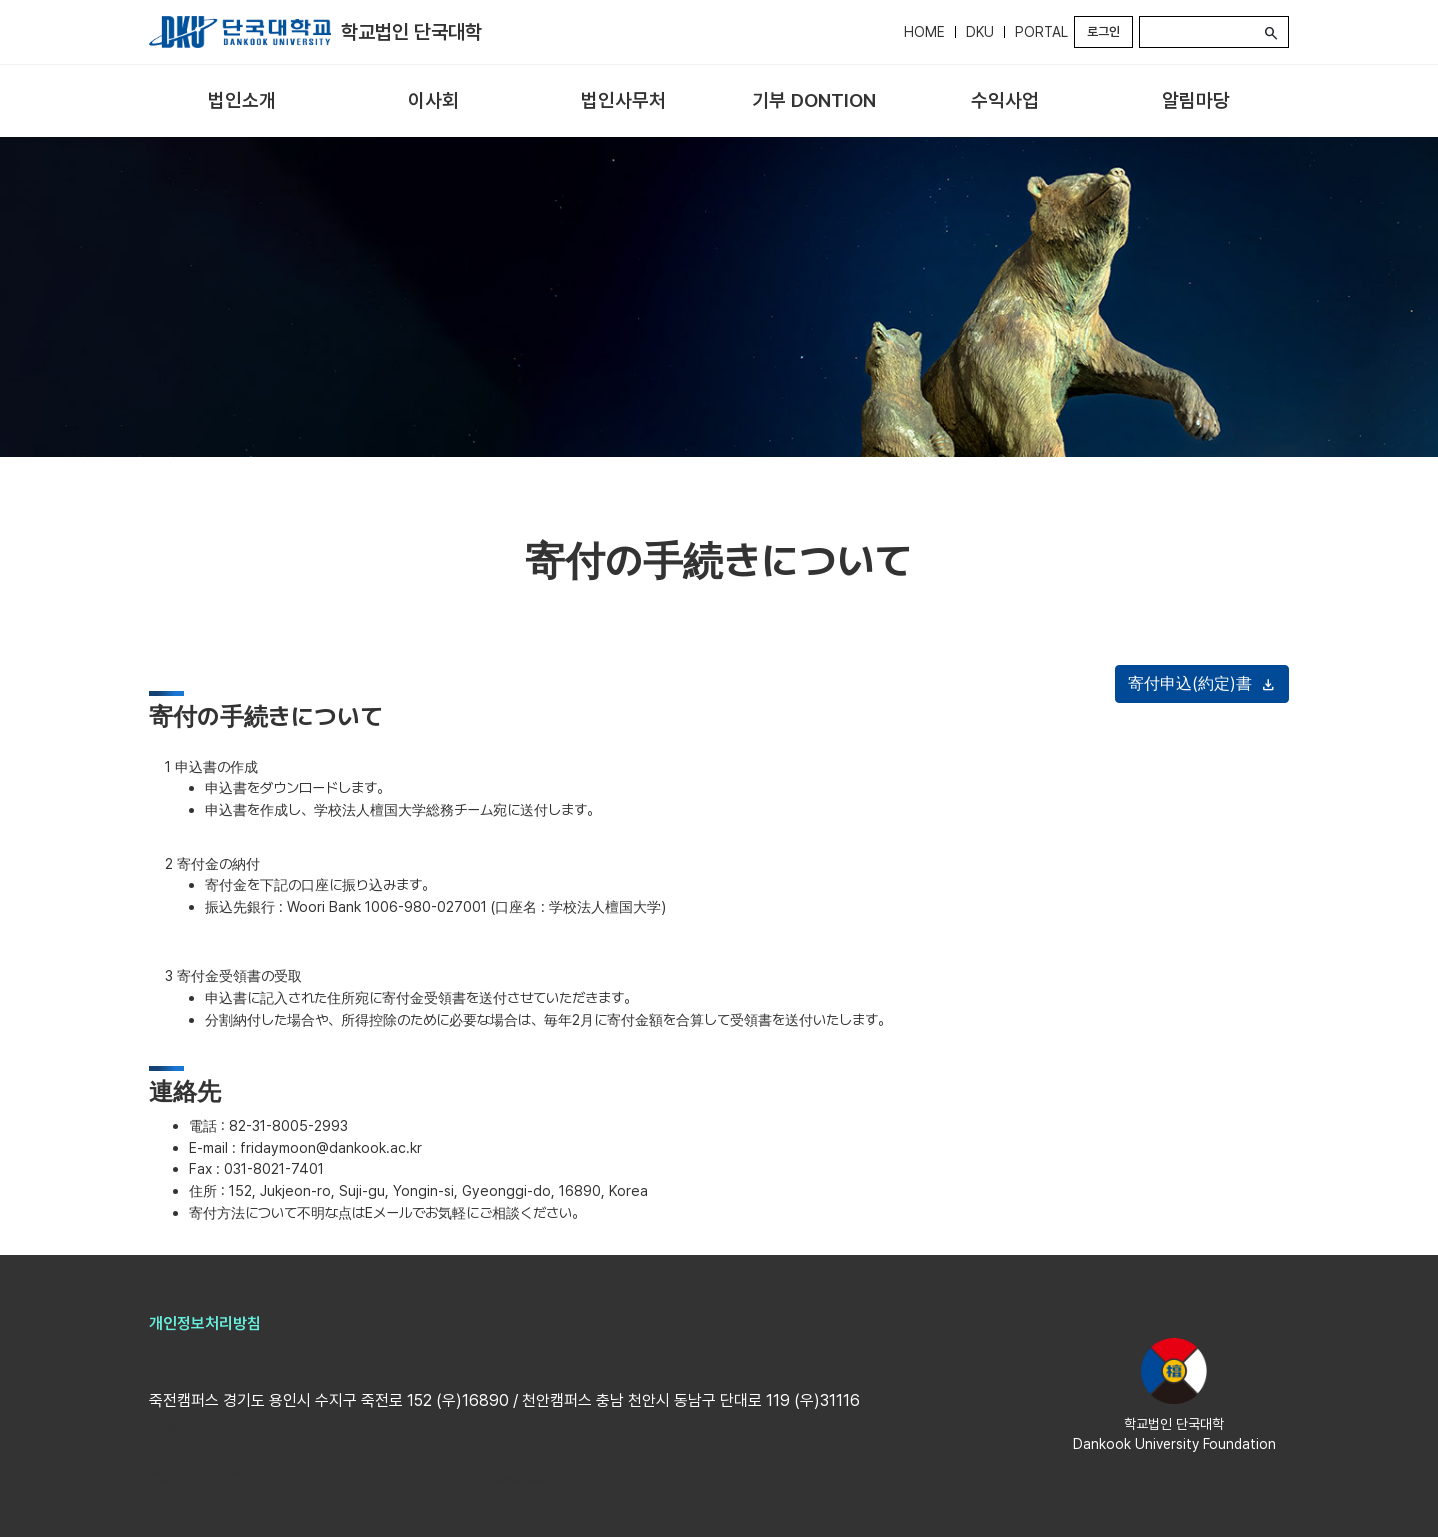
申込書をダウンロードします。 (297, 787)
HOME (924, 32)
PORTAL (1041, 32)
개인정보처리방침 (205, 1323)
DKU (980, 32)
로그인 (1103, 31)
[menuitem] (242, 101)
